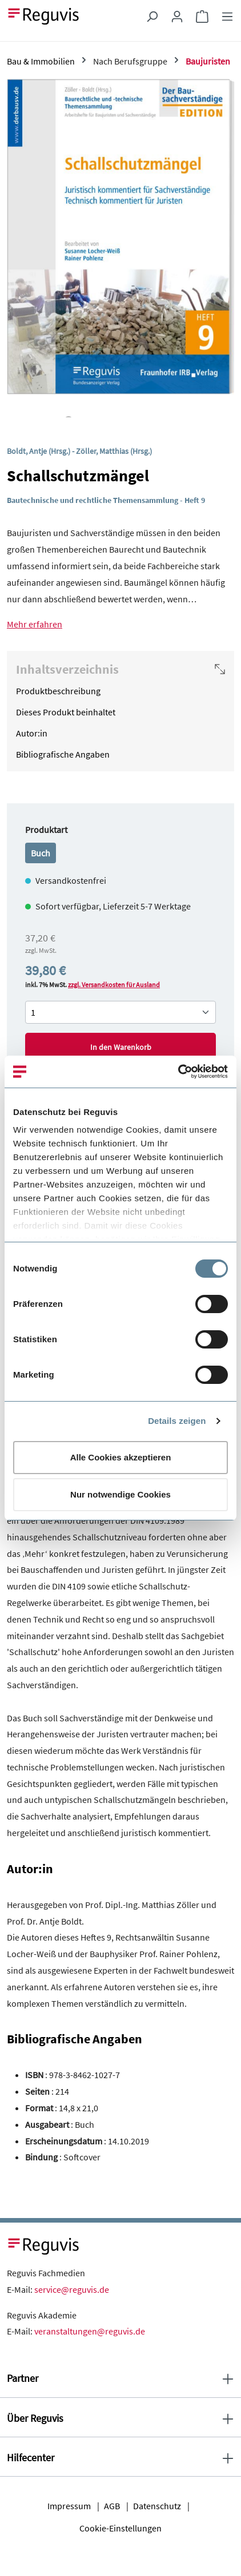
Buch (40, 853)
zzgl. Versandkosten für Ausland (114, 984)
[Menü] (227, 16)
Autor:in (31, 733)
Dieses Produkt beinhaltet (65, 712)
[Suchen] (152, 16)
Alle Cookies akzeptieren (120, 1457)
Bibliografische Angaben (63, 754)
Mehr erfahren (34, 624)
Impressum (69, 2505)
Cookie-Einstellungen (120, 2528)
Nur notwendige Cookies (120, 1494)
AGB (112, 2505)
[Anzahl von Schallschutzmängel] (120, 1012)
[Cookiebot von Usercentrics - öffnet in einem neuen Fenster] (178, 1071)
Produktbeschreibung (58, 691)
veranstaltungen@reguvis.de (89, 2331)
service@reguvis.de (71, 2289)
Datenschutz (157, 2505)
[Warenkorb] (202, 16)
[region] (120, 248)
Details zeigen (177, 1421)
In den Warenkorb (120, 1047)
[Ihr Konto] (177, 16)
